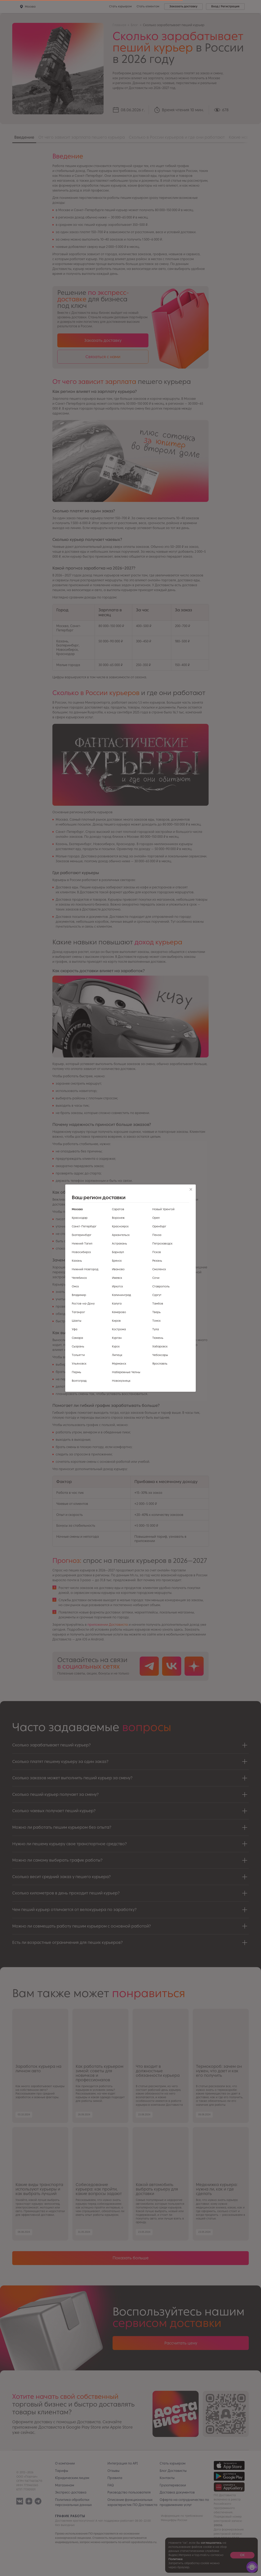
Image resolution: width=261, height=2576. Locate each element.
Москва (77, 1209)
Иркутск (117, 1286)
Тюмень (157, 1338)
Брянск (117, 1260)
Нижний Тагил (82, 1243)
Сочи (155, 1278)
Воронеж (118, 1218)
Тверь (156, 1312)
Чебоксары (160, 1355)
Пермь (76, 1372)
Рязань (157, 1260)
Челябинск (79, 1278)
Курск (116, 1346)
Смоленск (159, 1269)
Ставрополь (161, 1286)
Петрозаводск (162, 1243)
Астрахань (119, 1243)
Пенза (156, 1235)
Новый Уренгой (163, 1209)
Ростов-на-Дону (83, 1303)
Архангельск (121, 1235)
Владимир (79, 1295)
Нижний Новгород (85, 1269)
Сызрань (78, 1346)
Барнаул (118, 1252)
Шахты (76, 1321)
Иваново (118, 1269)
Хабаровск (160, 1346)
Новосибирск (81, 1252)
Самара (77, 1338)
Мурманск (119, 1363)
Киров (116, 1321)
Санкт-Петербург (84, 1226)
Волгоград (79, 1381)
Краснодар (79, 1218)
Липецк (117, 1355)
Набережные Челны (126, 1372)
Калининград (121, 1295)
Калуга (117, 1303)
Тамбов (157, 1303)
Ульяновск (79, 1363)
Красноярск (120, 1226)
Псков (156, 1252)
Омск (75, 1286)
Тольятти (78, 1355)
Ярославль (159, 1363)
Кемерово (119, 1312)
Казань (77, 1260)
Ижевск (117, 1278)
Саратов (118, 1209)
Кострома (119, 1329)
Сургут (156, 1295)
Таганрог (78, 1312)
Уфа (74, 1329)
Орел (156, 1218)
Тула (155, 1329)
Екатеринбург (81, 1235)
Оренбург (159, 1226)
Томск (156, 1321)
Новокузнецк (121, 1381)
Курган (117, 1338)
